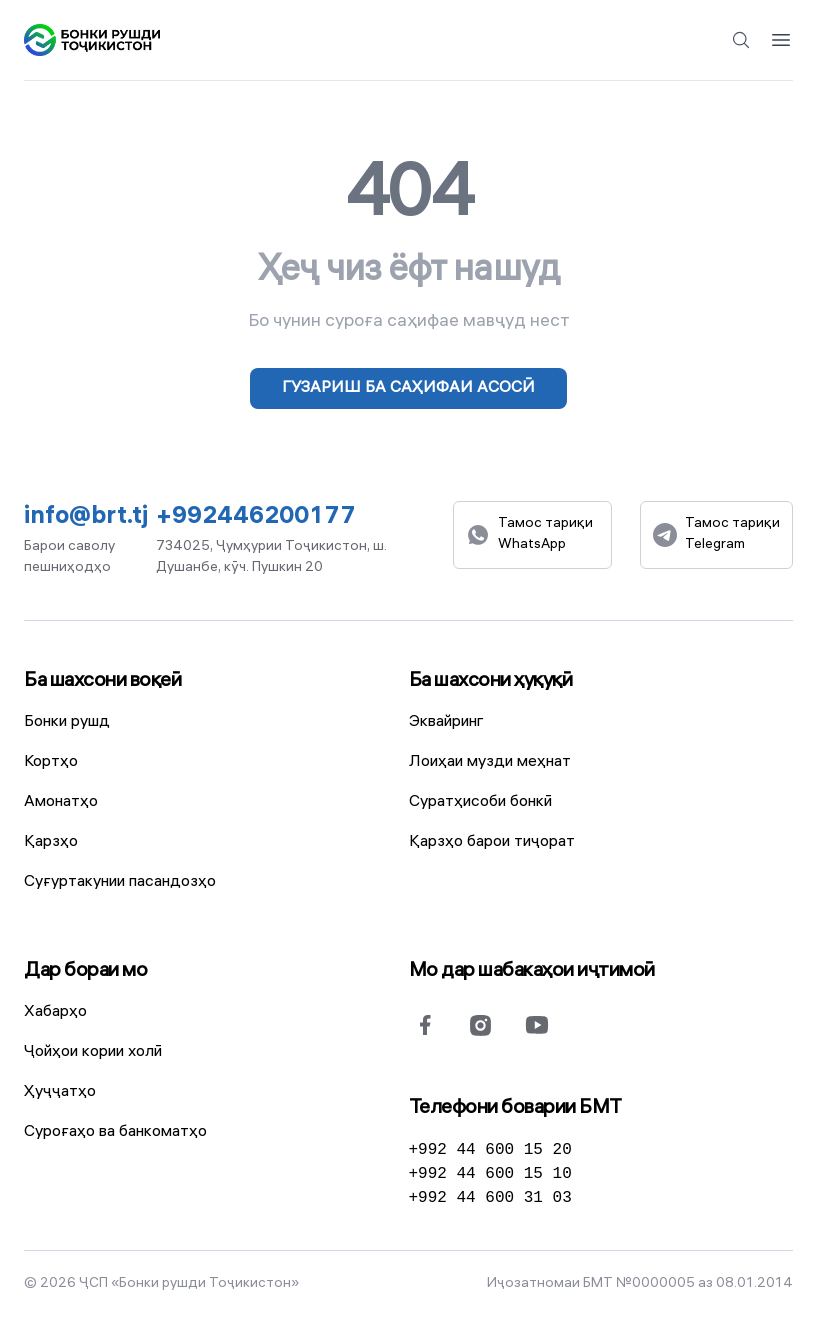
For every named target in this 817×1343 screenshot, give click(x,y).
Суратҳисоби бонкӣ (480, 802)
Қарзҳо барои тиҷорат (492, 842)
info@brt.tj (86, 518)
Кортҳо (51, 762)
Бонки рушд (67, 722)
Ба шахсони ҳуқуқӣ (491, 681)
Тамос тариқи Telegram (716, 535)
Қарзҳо (51, 842)
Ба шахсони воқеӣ (102, 681)
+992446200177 (256, 518)
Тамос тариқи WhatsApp (529, 535)
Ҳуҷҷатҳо (60, 1092)
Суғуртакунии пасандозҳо (120, 882)
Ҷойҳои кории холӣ (93, 1052)
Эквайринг (446, 722)
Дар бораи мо (85, 971)
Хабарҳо (55, 1012)
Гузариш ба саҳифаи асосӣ (408, 388)
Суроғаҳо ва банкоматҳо (115, 1132)
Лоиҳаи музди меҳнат (490, 762)
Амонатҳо (61, 802)
